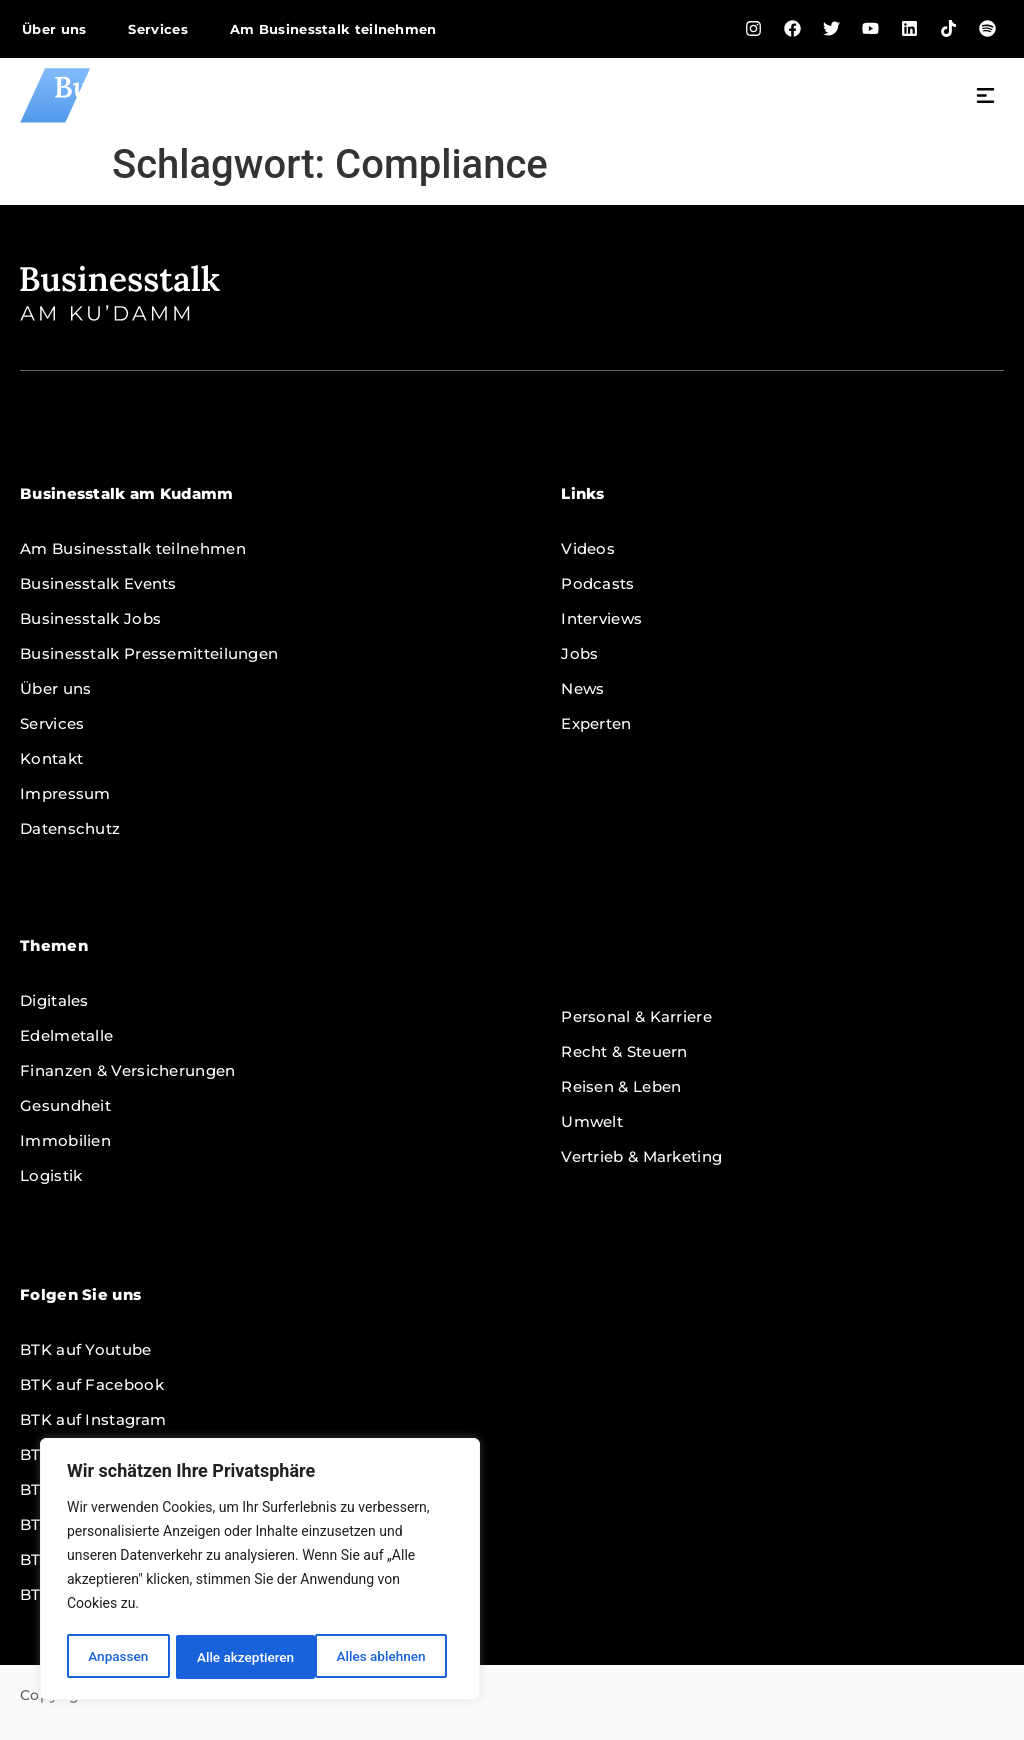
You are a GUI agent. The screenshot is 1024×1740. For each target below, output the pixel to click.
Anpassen (117, 1657)
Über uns (54, 29)
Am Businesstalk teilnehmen (333, 29)
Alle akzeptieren (383, 1657)
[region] (260, 1571)
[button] (986, 98)
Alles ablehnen (241, 1657)
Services (157, 29)
